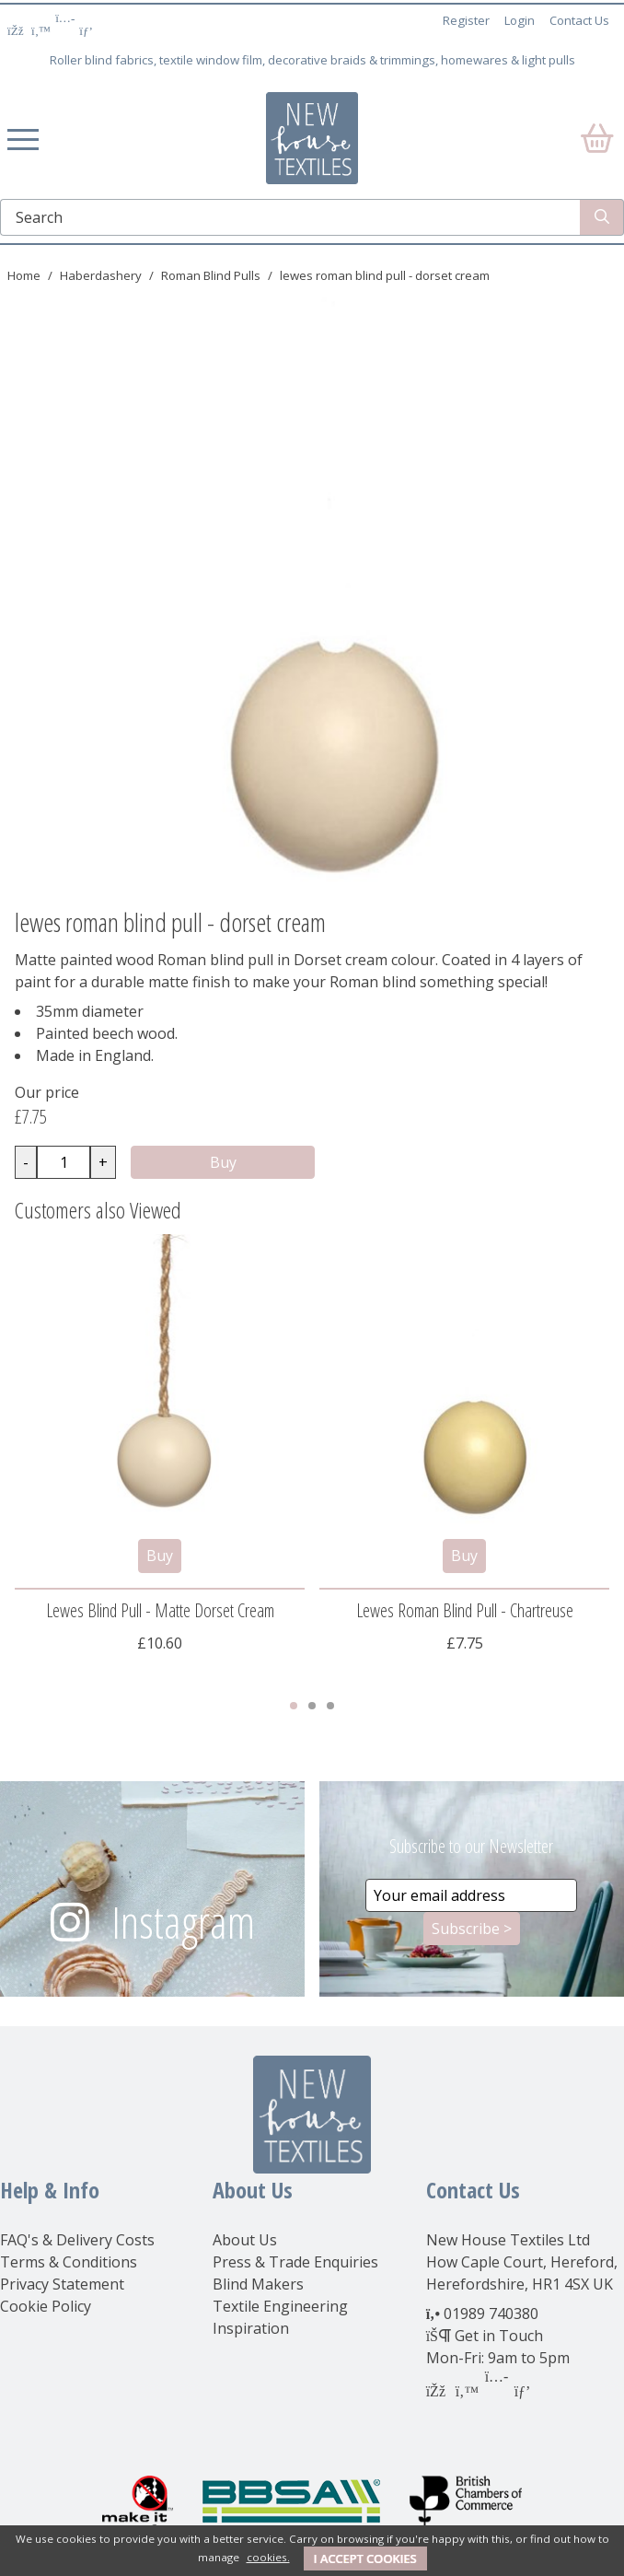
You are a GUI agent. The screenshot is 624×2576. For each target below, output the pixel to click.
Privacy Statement (62, 2284)
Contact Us (579, 20)
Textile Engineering (280, 2306)
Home (23, 275)
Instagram (183, 1922)
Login (519, 20)
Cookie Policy (45, 2306)
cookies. (268, 2557)
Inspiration (251, 2328)
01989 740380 (491, 2313)
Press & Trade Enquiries (295, 2262)
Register (466, 20)
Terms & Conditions (68, 2262)
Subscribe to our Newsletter (471, 1846)
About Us (245, 2240)
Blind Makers (258, 2284)
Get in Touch (499, 2335)
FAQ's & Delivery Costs (77, 2240)
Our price (47, 1092)
